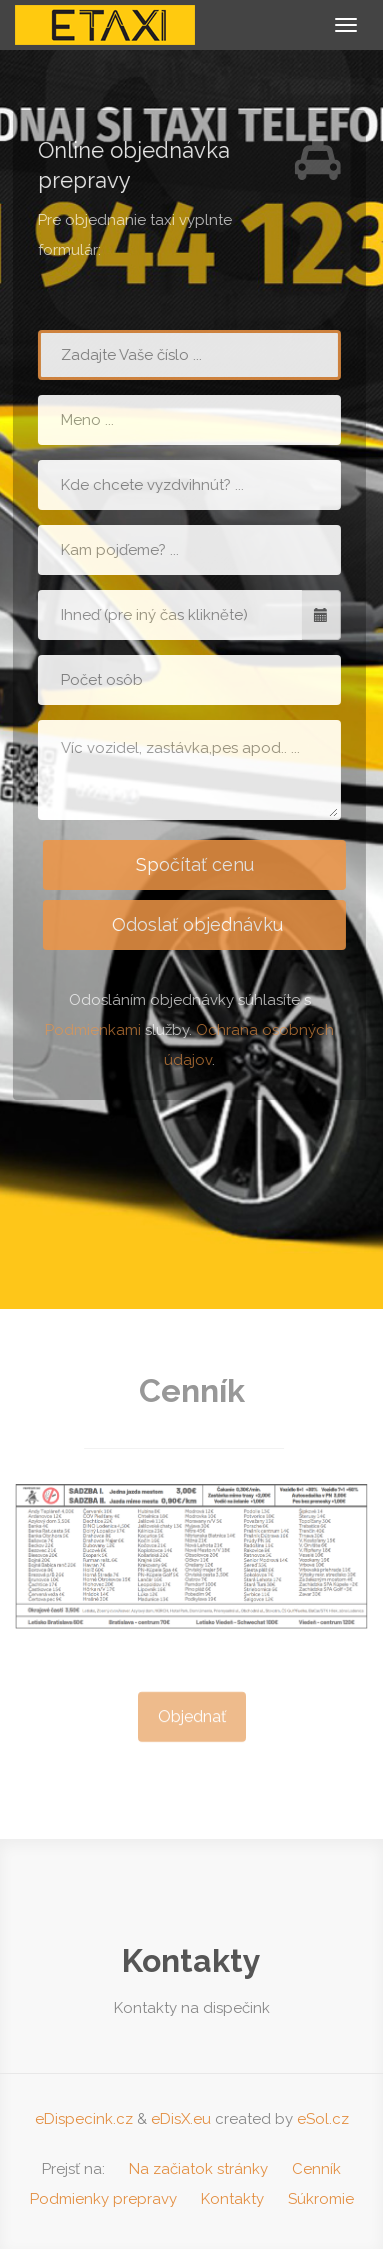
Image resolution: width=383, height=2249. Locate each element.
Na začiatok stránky (198, 2169)
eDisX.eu (181, 2119)
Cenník (316, 2169)
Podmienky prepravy (103, 2199)
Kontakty (232, 2199)
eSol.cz (323, 2119)
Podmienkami (90, 1030)
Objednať (192, 1722)
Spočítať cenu (192, 864)
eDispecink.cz (84, 2119)
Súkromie (321, 2199)
